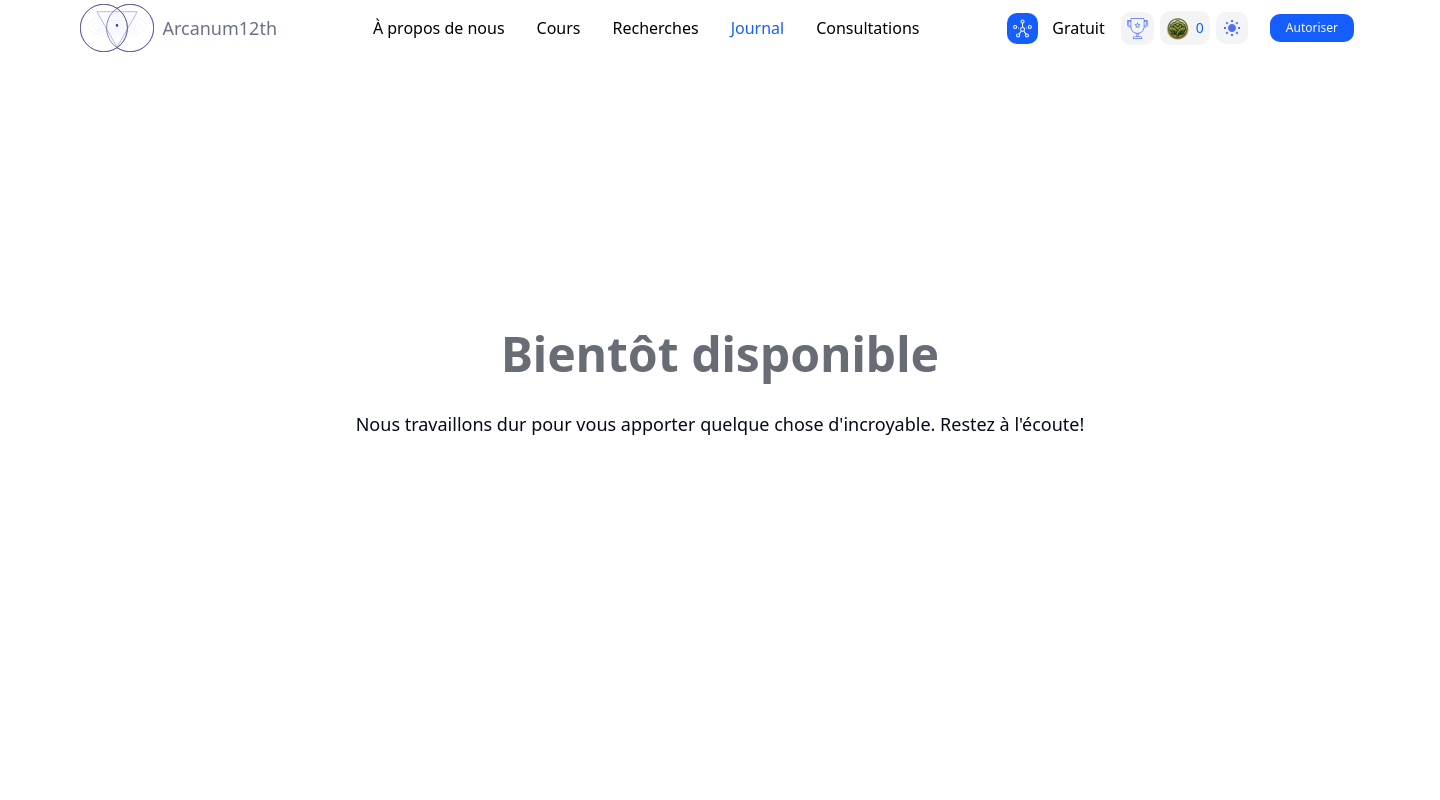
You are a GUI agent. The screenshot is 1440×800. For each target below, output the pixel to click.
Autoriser (1312, 27)
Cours (559, 28)
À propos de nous (439, 28)
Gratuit (1078, 28)
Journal (758, 28)
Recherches (656, 28)
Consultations (867, 28)
